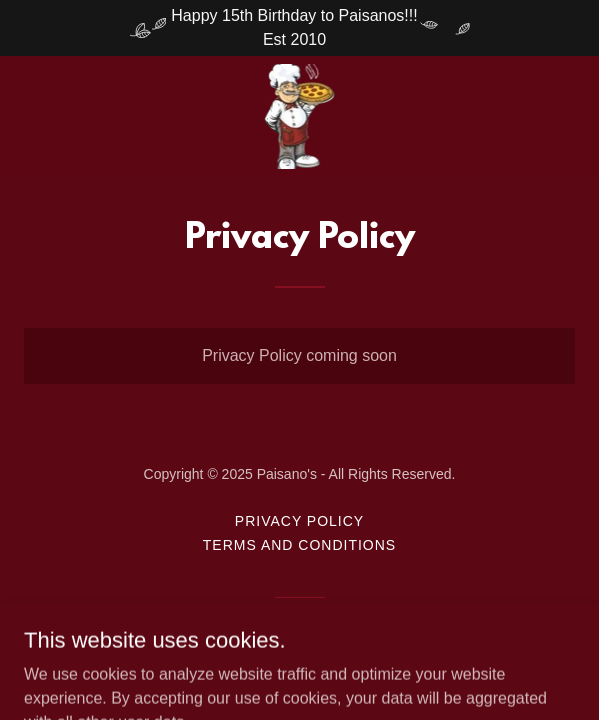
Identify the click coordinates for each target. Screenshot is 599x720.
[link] (300, 116)
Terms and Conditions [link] (299, 545)
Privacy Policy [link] (299, 521)
